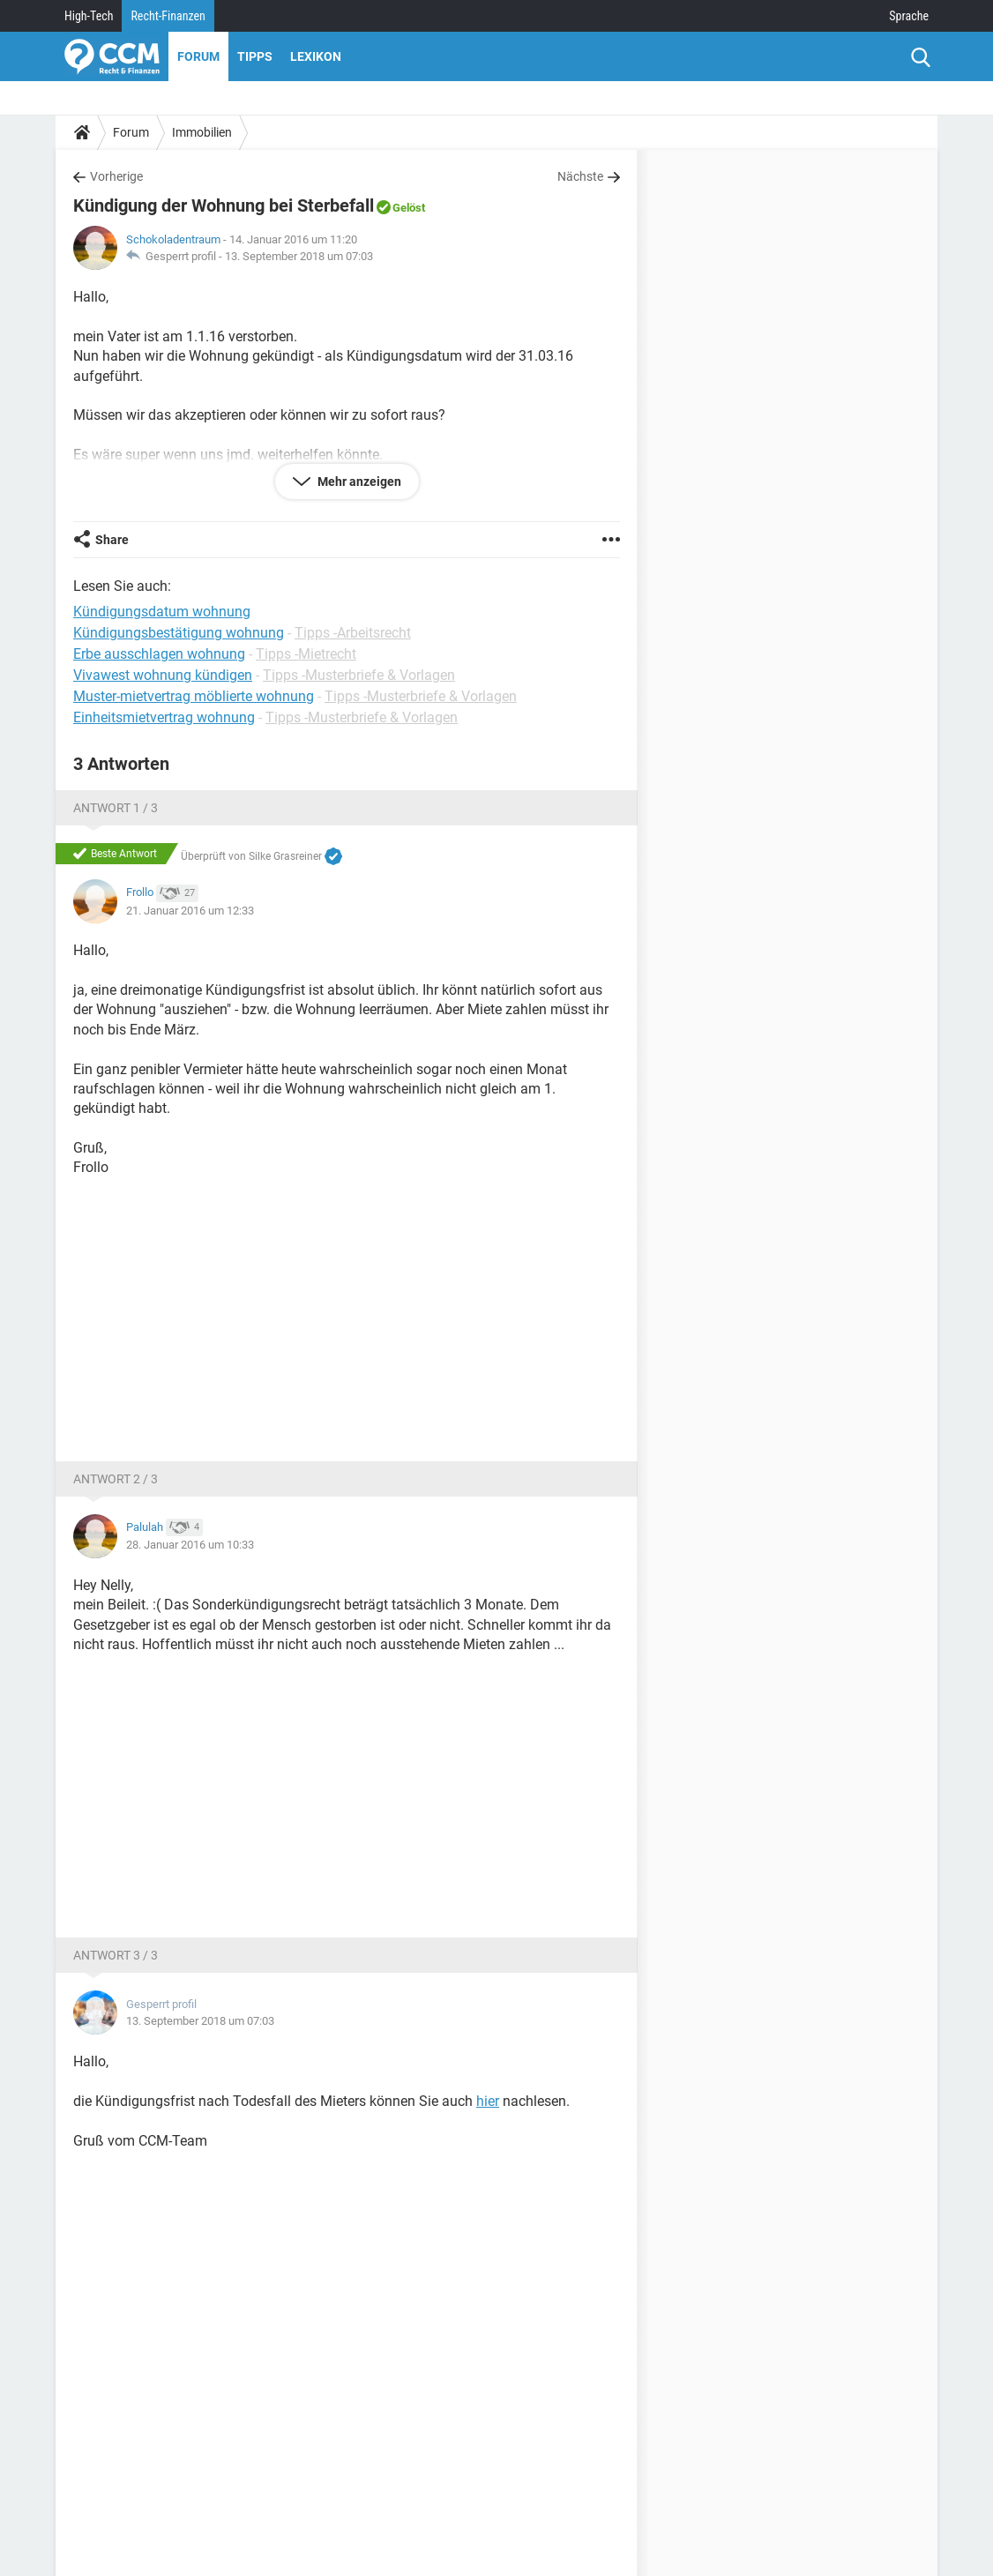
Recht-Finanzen (168, 16)
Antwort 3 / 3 (115, 1955)
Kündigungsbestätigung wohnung (178, 632)
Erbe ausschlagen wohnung (159, 654)
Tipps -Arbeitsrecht (353, 632)
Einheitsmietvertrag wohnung (164, 717)
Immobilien (202, 132)
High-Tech (88, 16)
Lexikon (315, 56)
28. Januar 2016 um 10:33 (190, 1544)
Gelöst (408, 207)
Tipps (255, 56)
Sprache (909, 16)
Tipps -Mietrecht (306, 654)
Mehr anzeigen (358, 481)
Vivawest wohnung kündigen (162, 675)
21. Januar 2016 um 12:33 (190, 910)
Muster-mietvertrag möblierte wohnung (193, 696)
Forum (198, 56)
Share (112, 540)
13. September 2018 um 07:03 (299, 256)
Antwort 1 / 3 (115, 808)
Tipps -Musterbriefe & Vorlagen (359, 675)
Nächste (580, 176)
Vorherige (116, 176)
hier (487, 2101)
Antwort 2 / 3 (115, 1479)
